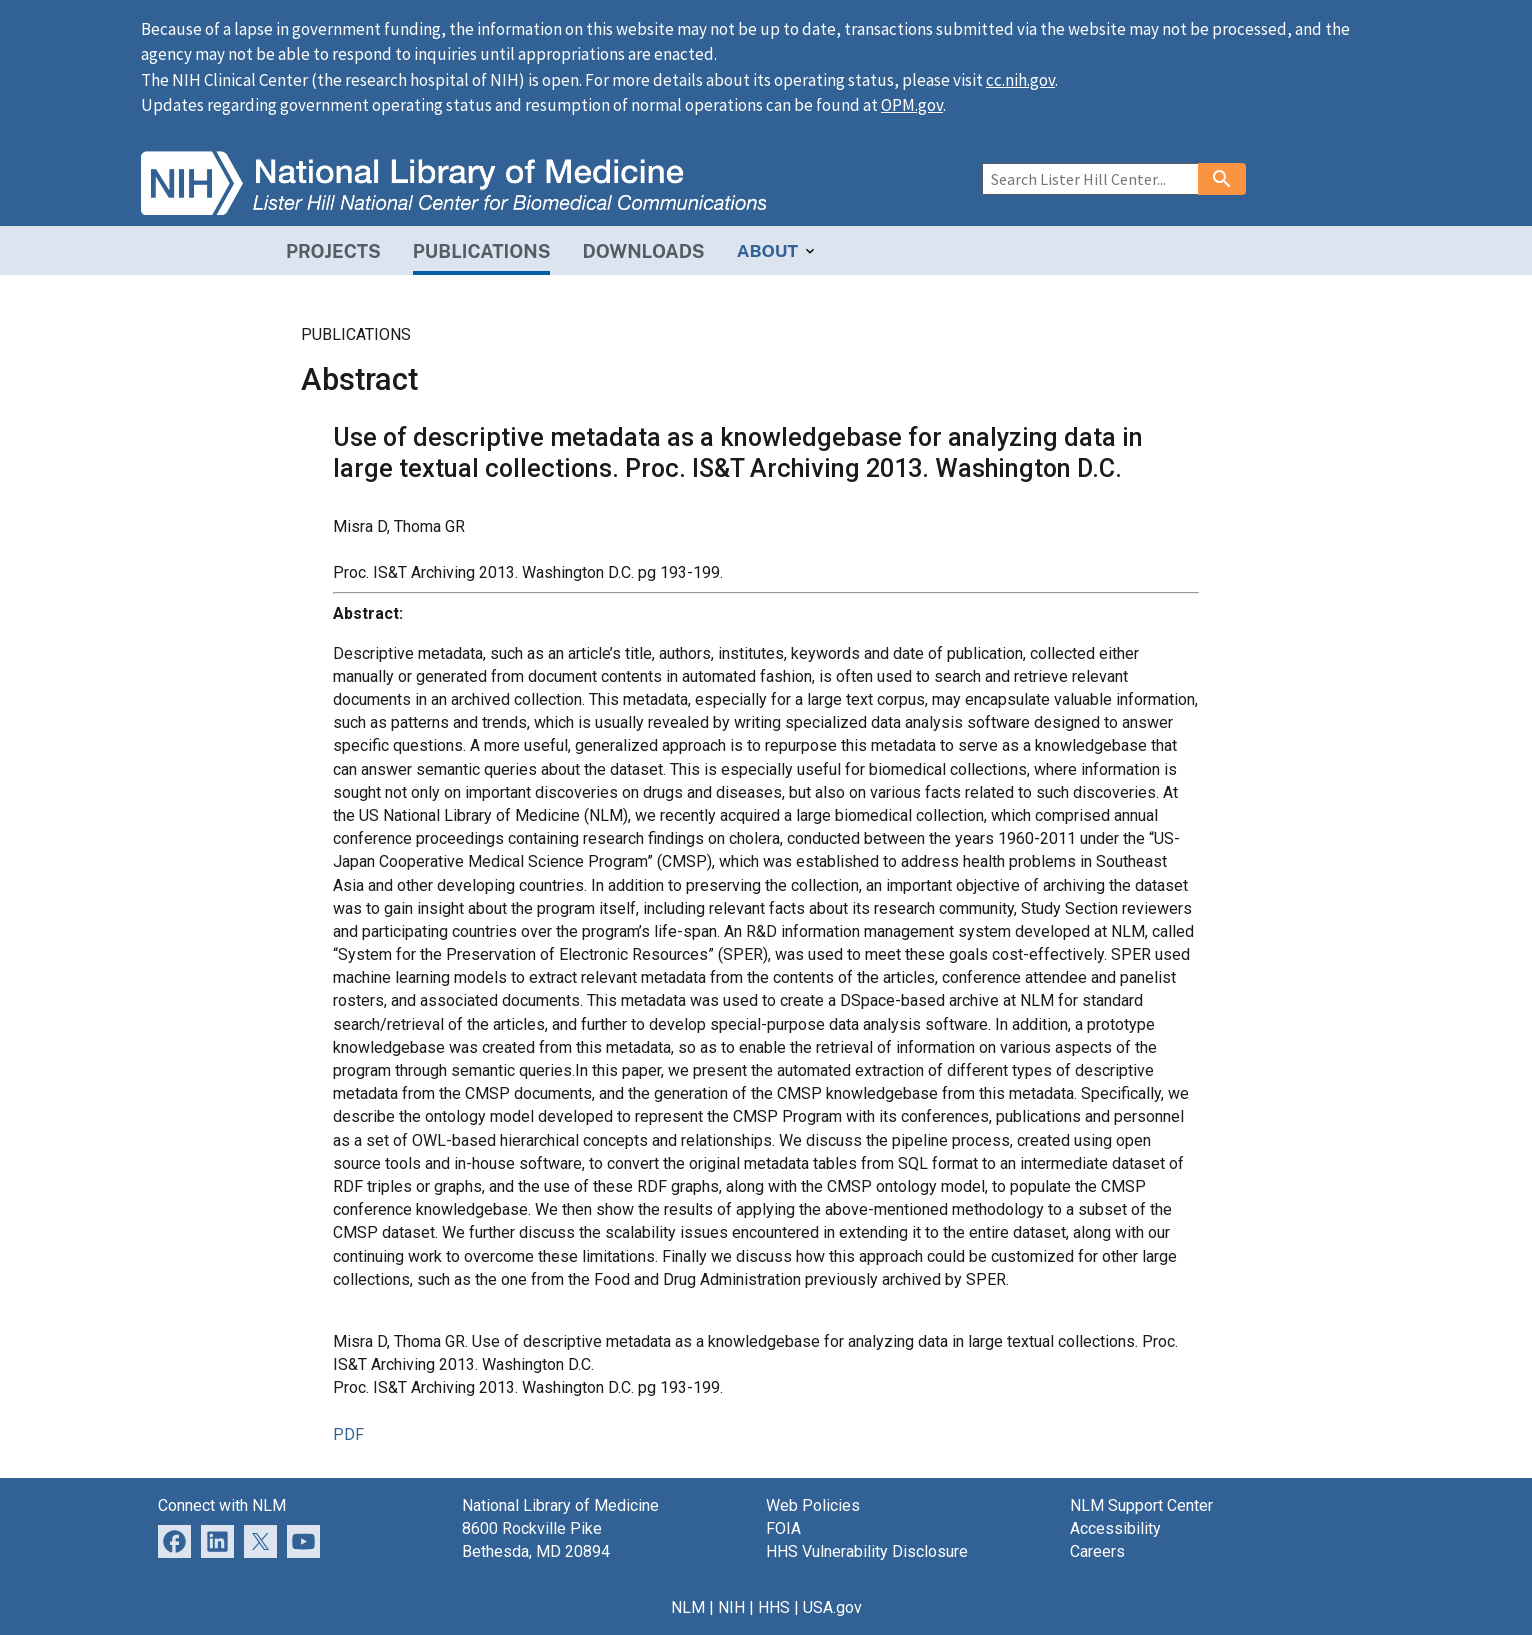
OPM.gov (912, 105)
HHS (774, 1607)
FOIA (783, 1528)
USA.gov (832, 1607)
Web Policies (813, 1505)
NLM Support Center (1141, 1505)
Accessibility (1115, 1528)
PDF (348, 1434)
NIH (731, 1607)
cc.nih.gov (1020, 80)
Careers (1097, 1551)
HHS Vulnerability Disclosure (867, 1551)
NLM (688, 1607)
